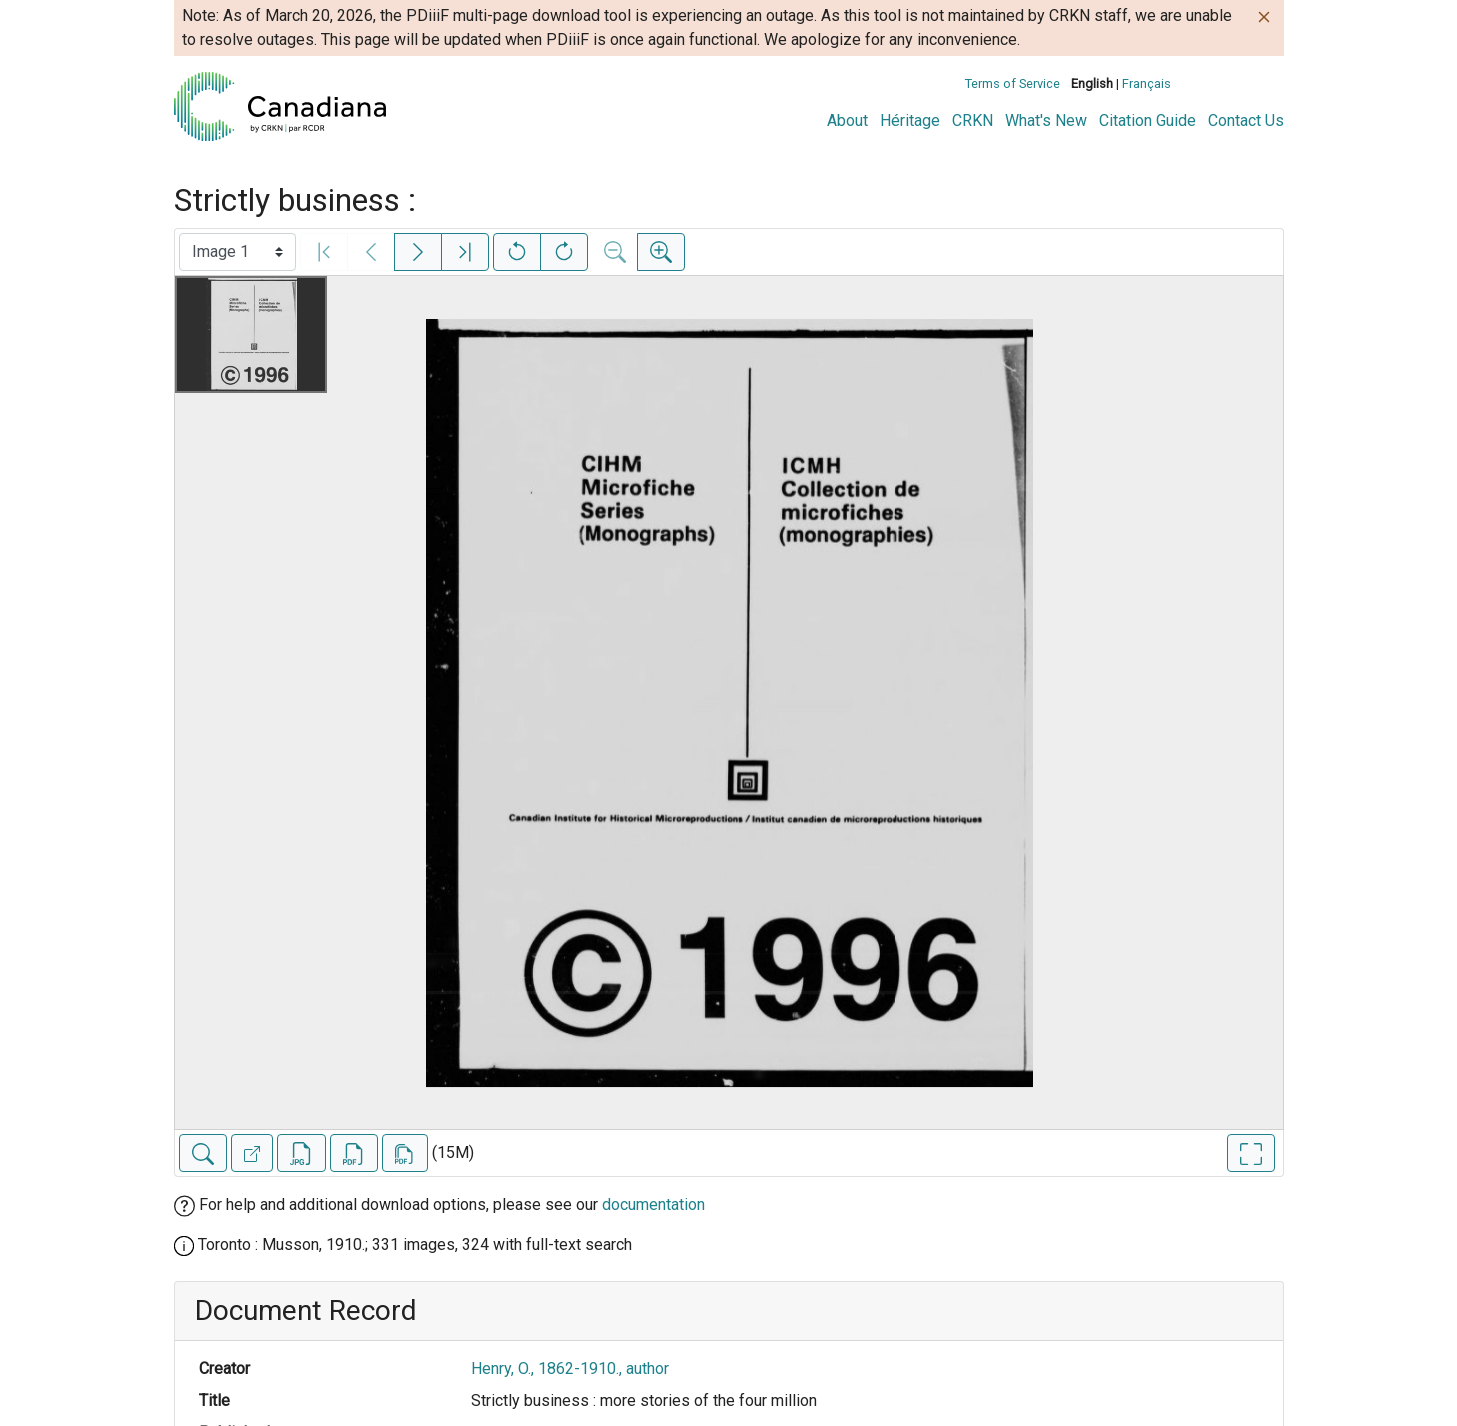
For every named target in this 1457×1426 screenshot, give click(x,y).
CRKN (972, 120)
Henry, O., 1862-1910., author (570, 1368)
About (847, 120)
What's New (1046, 120)
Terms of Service (1012, 83)
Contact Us (1246, 120)
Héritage (910, 120)
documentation (653, 1204)
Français (1146, 83)
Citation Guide (1147, 120)
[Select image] (237, 252)
